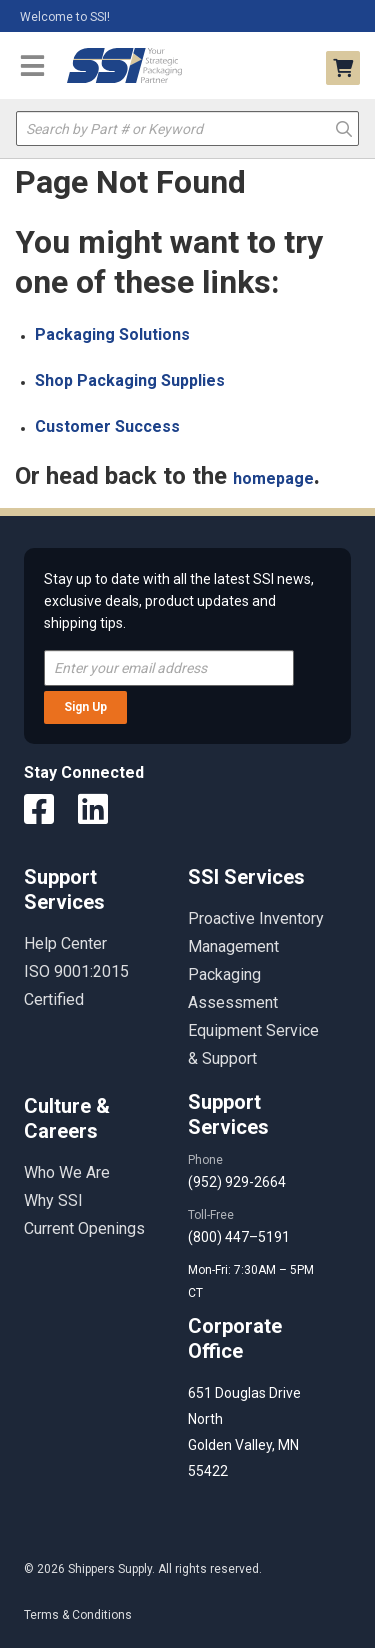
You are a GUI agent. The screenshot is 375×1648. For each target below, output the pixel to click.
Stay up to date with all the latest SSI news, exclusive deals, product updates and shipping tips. (179, 601)
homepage (273, 478)
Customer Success (107, 426)
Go (343, 127)
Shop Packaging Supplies (130, 380)
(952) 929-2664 (237, 1182)
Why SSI (53, 1200)
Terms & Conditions (78, 1615)
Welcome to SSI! (65, 17)
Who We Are (67, 1172)
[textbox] (187, 128)
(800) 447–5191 (239, 1237)
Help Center (65, 943)
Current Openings (84, 1228)
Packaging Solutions (112, 334)
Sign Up (85, 707)
